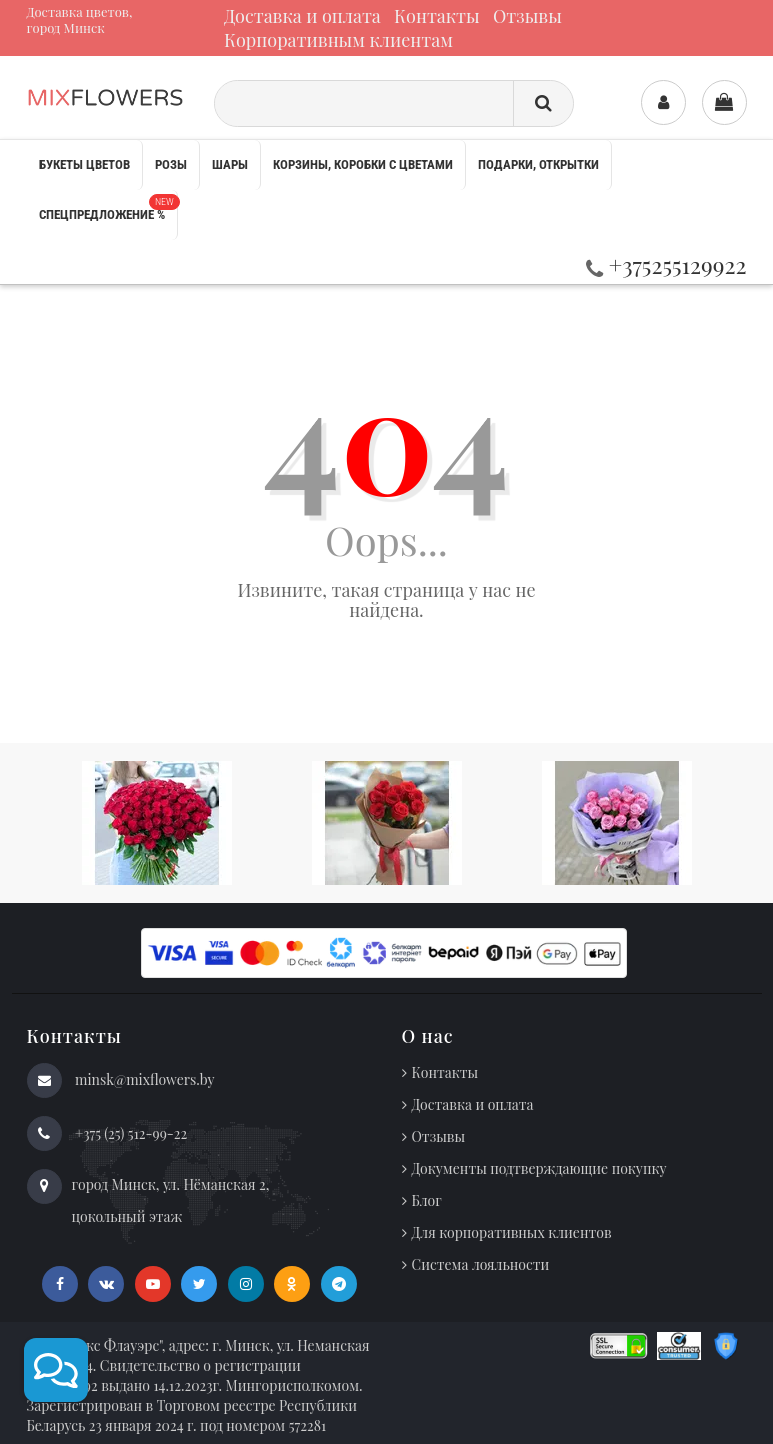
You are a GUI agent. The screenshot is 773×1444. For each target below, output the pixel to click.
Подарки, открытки (538, 164)
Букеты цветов (84, 164)
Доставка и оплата (302, 16)
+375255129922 (666, 264)
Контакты (437, 16)
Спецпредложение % (108, 208)
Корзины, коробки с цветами (363, 164)
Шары (230, 164)
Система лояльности (481, 1264)
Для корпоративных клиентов (512, 1232)
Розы (171, 164)
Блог (427, 1200)
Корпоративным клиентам (338, 40)
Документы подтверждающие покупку (539, 1168)
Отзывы (527, 16)
